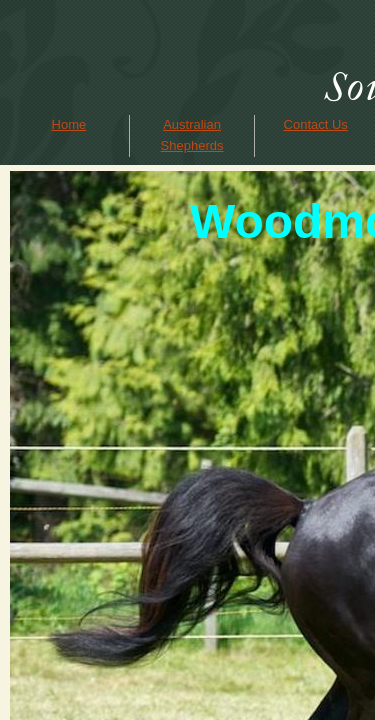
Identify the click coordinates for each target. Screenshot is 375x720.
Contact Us (316, 124)
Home (69, 124)
